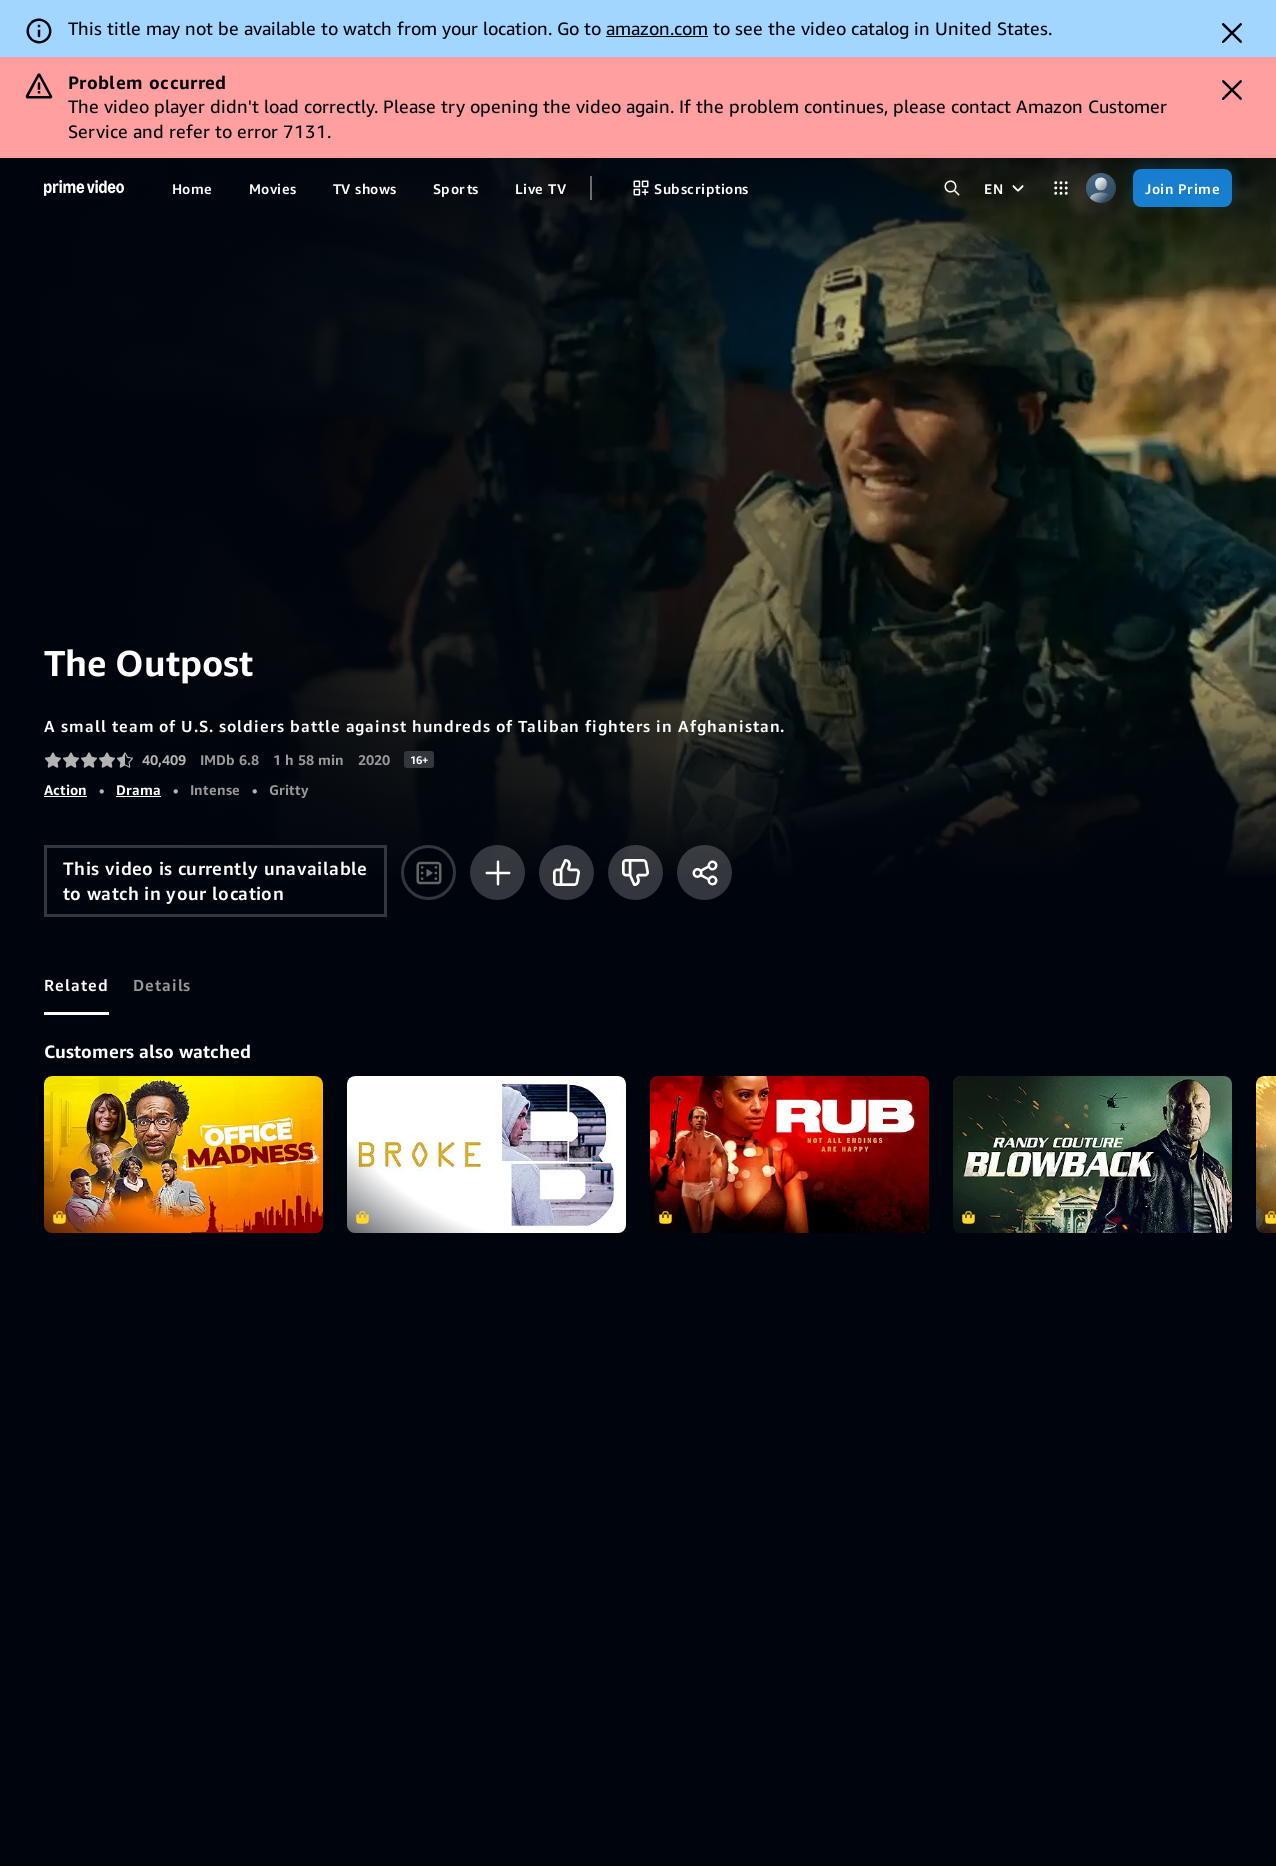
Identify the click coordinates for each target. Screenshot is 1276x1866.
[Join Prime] (1182, 188)
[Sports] (456, 188)
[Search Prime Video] (952, 188)
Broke (486, 1154)
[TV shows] (365, 188)
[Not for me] (635, 872)
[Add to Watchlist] (497, 872)
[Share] (704, 872)
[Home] (84, 188)
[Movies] (273, 188)
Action (65, 789)
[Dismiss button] (1232, 33)
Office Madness (183, 1154)
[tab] (76, 985)
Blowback (1092, 1154)
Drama (138, 789)
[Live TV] (540, 188)
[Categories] (1061, 188)
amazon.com (657, 28)
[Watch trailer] (428, 872)
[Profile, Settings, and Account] (1101, 188)
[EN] (1006, 188)
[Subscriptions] (690, 188)
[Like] (566, 872)
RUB (789, 1154)
